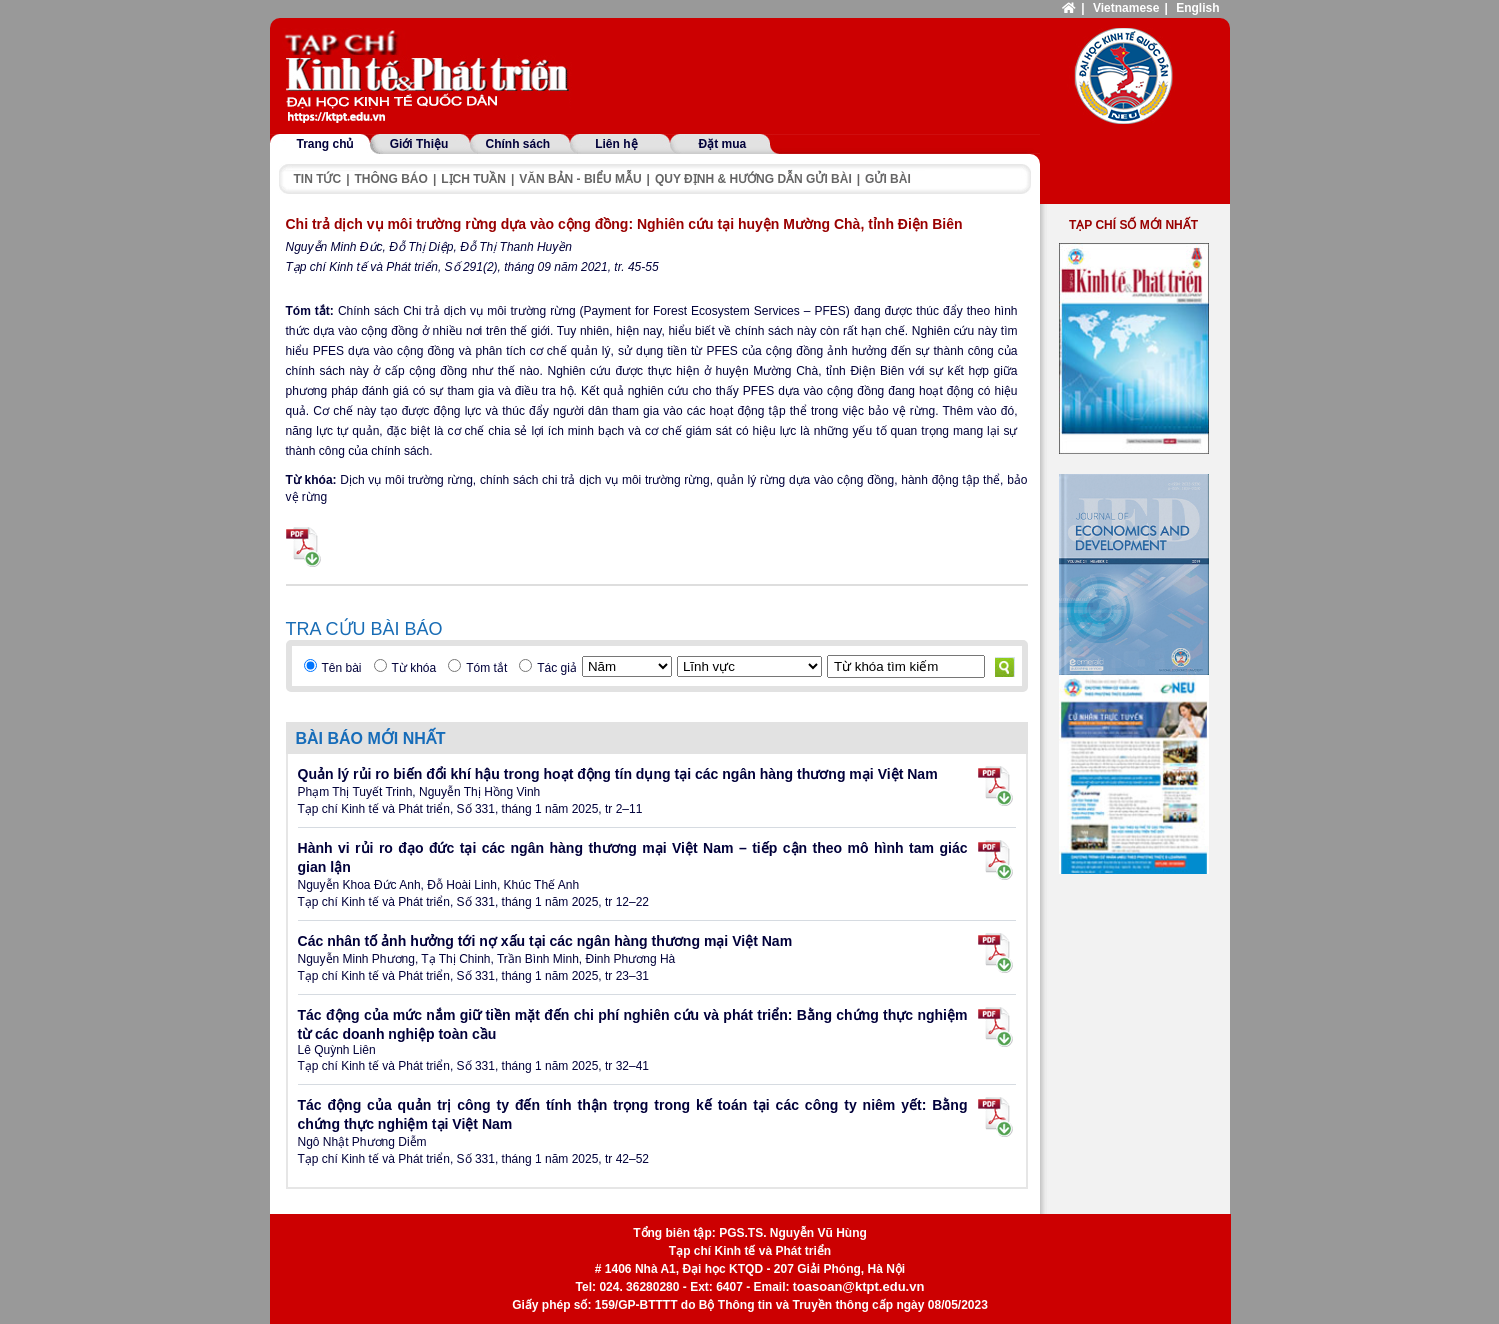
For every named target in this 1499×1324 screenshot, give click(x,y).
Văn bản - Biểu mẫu (580, 179)
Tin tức (318, 179)
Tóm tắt (486, 668)
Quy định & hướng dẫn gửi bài (753, 179)
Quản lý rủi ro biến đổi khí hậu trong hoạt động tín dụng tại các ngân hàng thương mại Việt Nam (618, 774)
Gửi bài (888, 179)
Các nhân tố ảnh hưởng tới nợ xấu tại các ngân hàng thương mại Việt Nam (545, 941)
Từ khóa (414, 668)
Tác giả (557, 668)
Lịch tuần (473, 179)
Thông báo (391, 179)
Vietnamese (1126, 8)
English (1197, 8)
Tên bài (342, 668)
